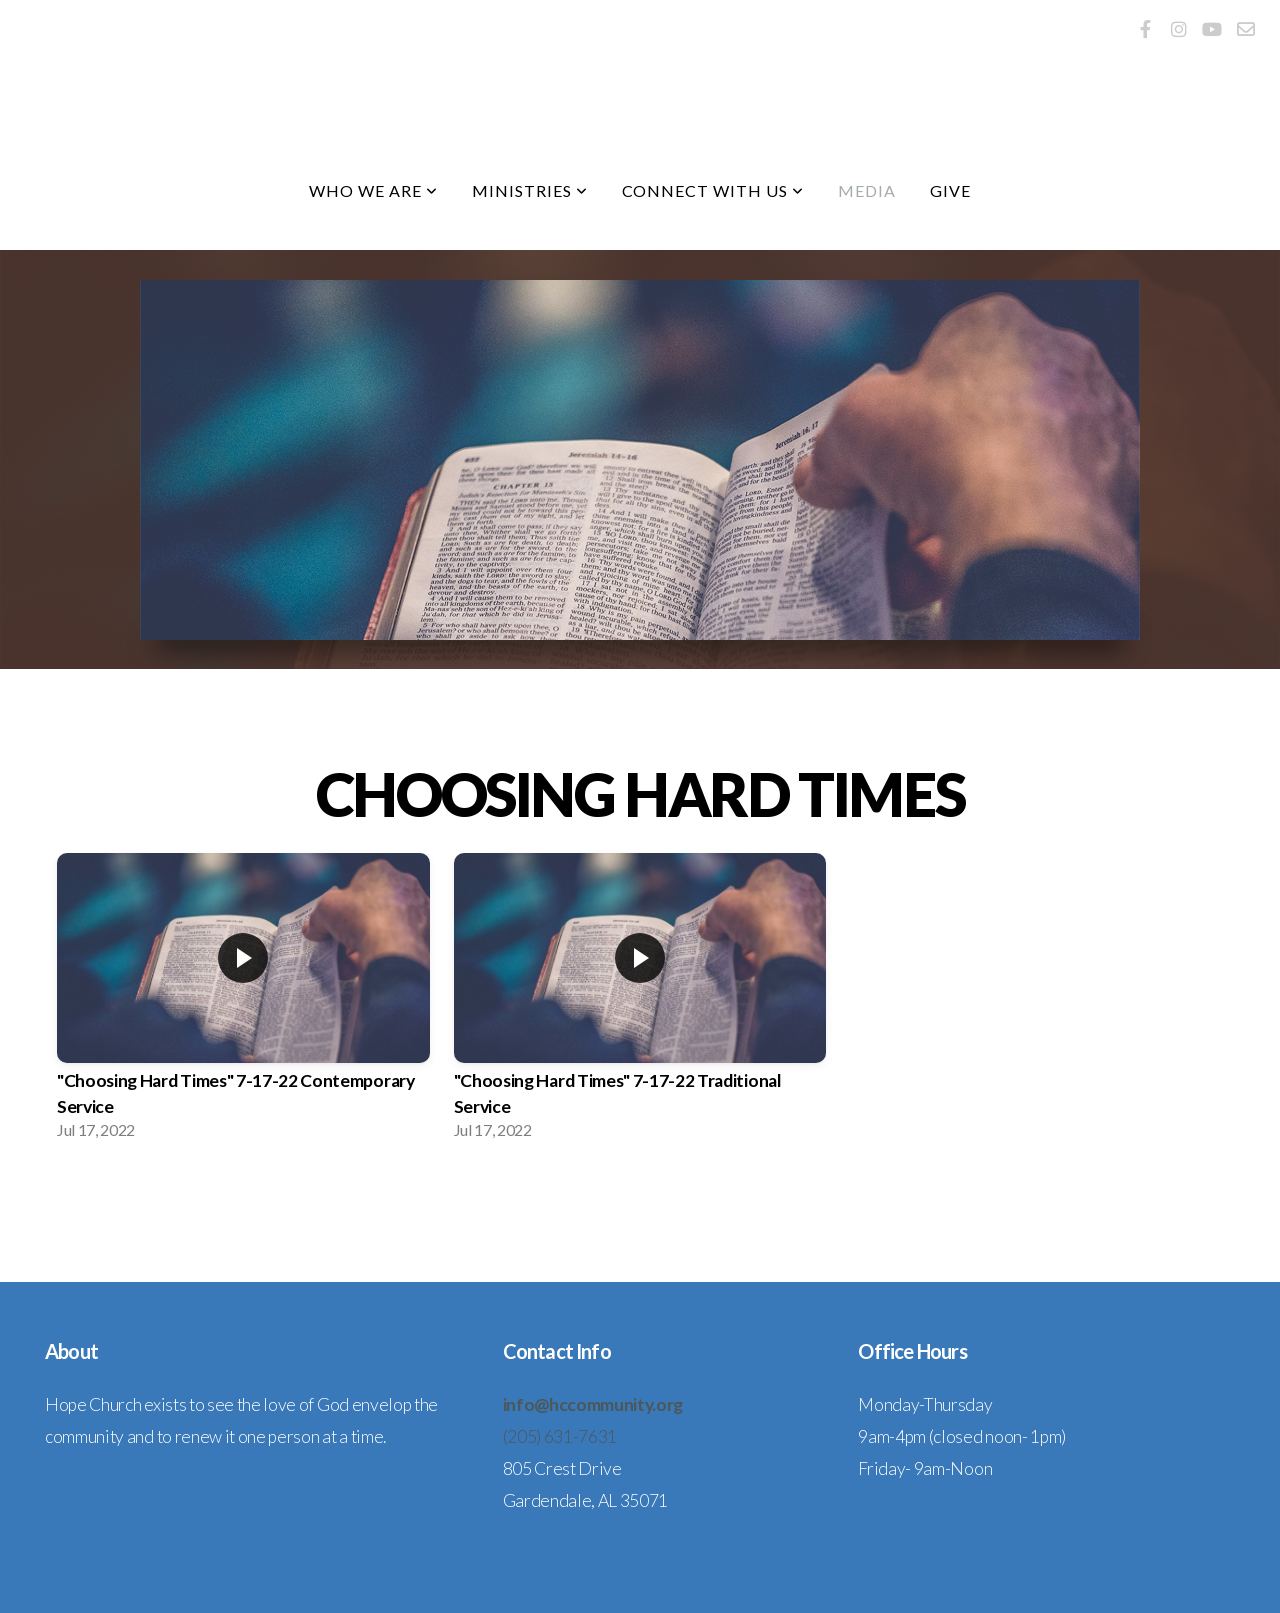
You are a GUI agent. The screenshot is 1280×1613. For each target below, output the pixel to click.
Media (867, 190)
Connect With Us (713, 190)
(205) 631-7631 (560, 1436)
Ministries (530, 190)
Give (950, 190)
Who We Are (373, 190)
